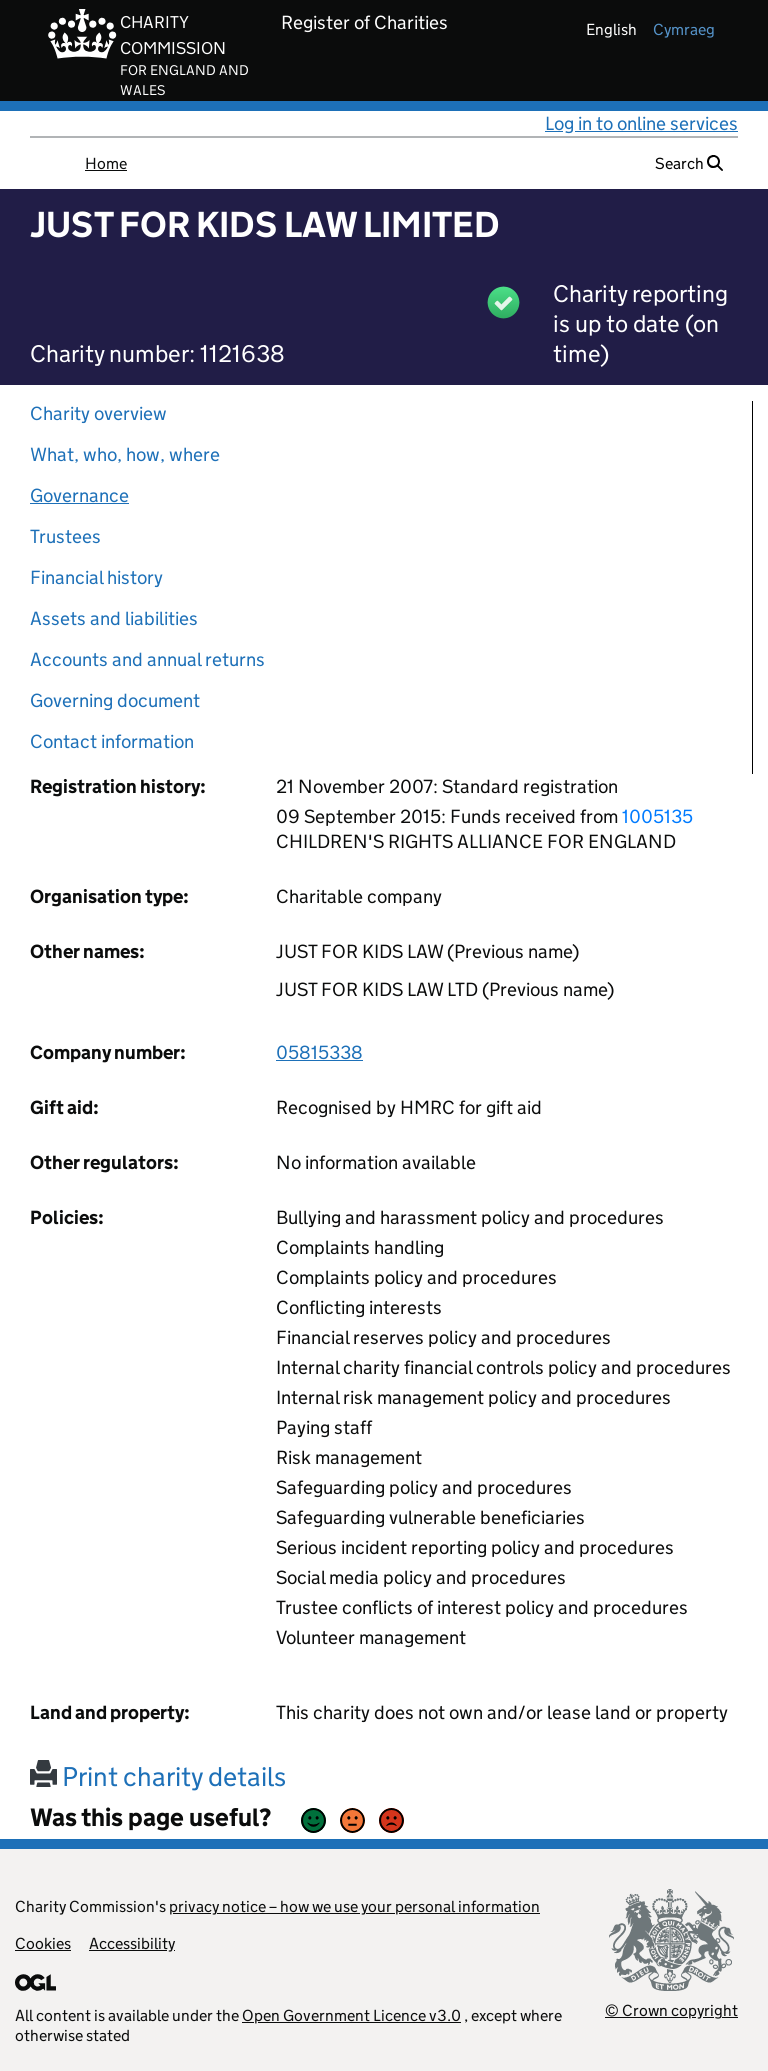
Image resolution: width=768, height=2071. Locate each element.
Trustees (65, 536)
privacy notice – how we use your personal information (354, 1906)
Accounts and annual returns (147, 659)
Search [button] (689, 163)
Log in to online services (641, 123)
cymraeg (684, 29)
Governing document (115, 700)
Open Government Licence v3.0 (351, 2015)
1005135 (657, 816)
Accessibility (132, 1943)
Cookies (43, 1943)
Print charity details (158, 1776)
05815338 (319, 1052)
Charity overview (98, 413)
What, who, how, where (125, 454)
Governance (79, 495)
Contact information (112, 741)
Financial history (96, 577)
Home (106, 163)
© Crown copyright (671, 2010)
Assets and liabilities (114, 618)
